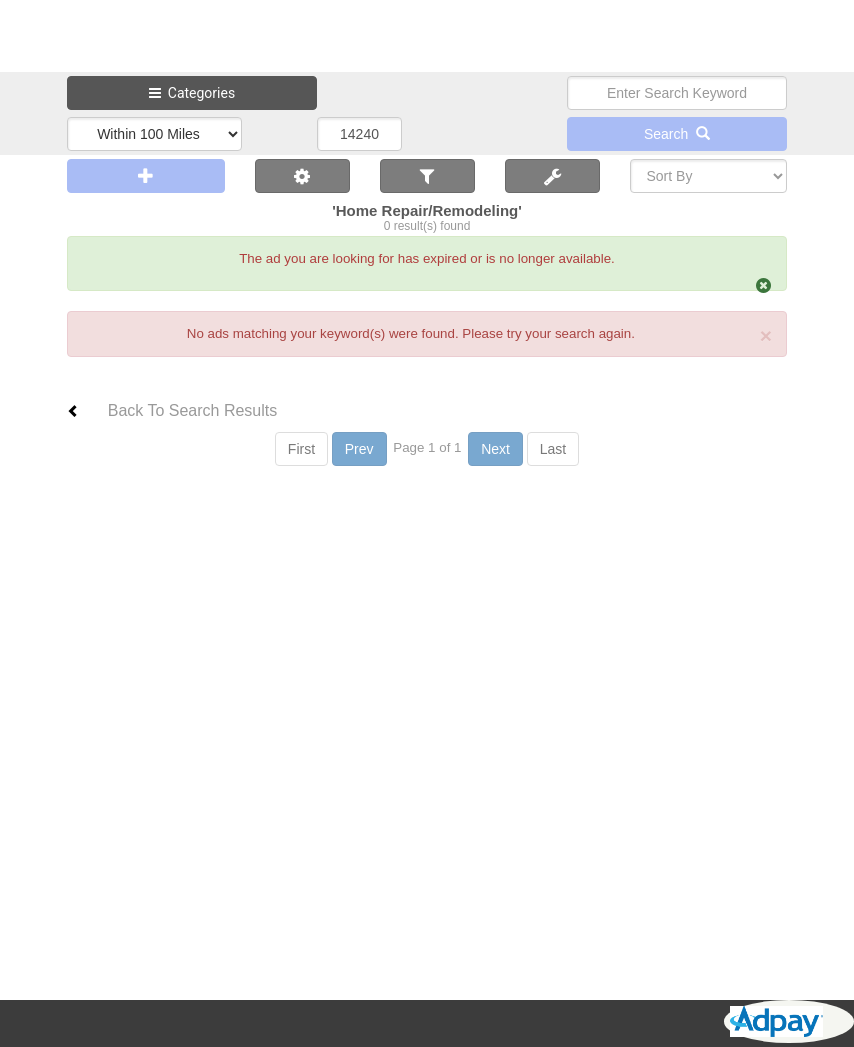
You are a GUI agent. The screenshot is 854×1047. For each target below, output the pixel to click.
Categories (192, 93)
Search (677, 134)
